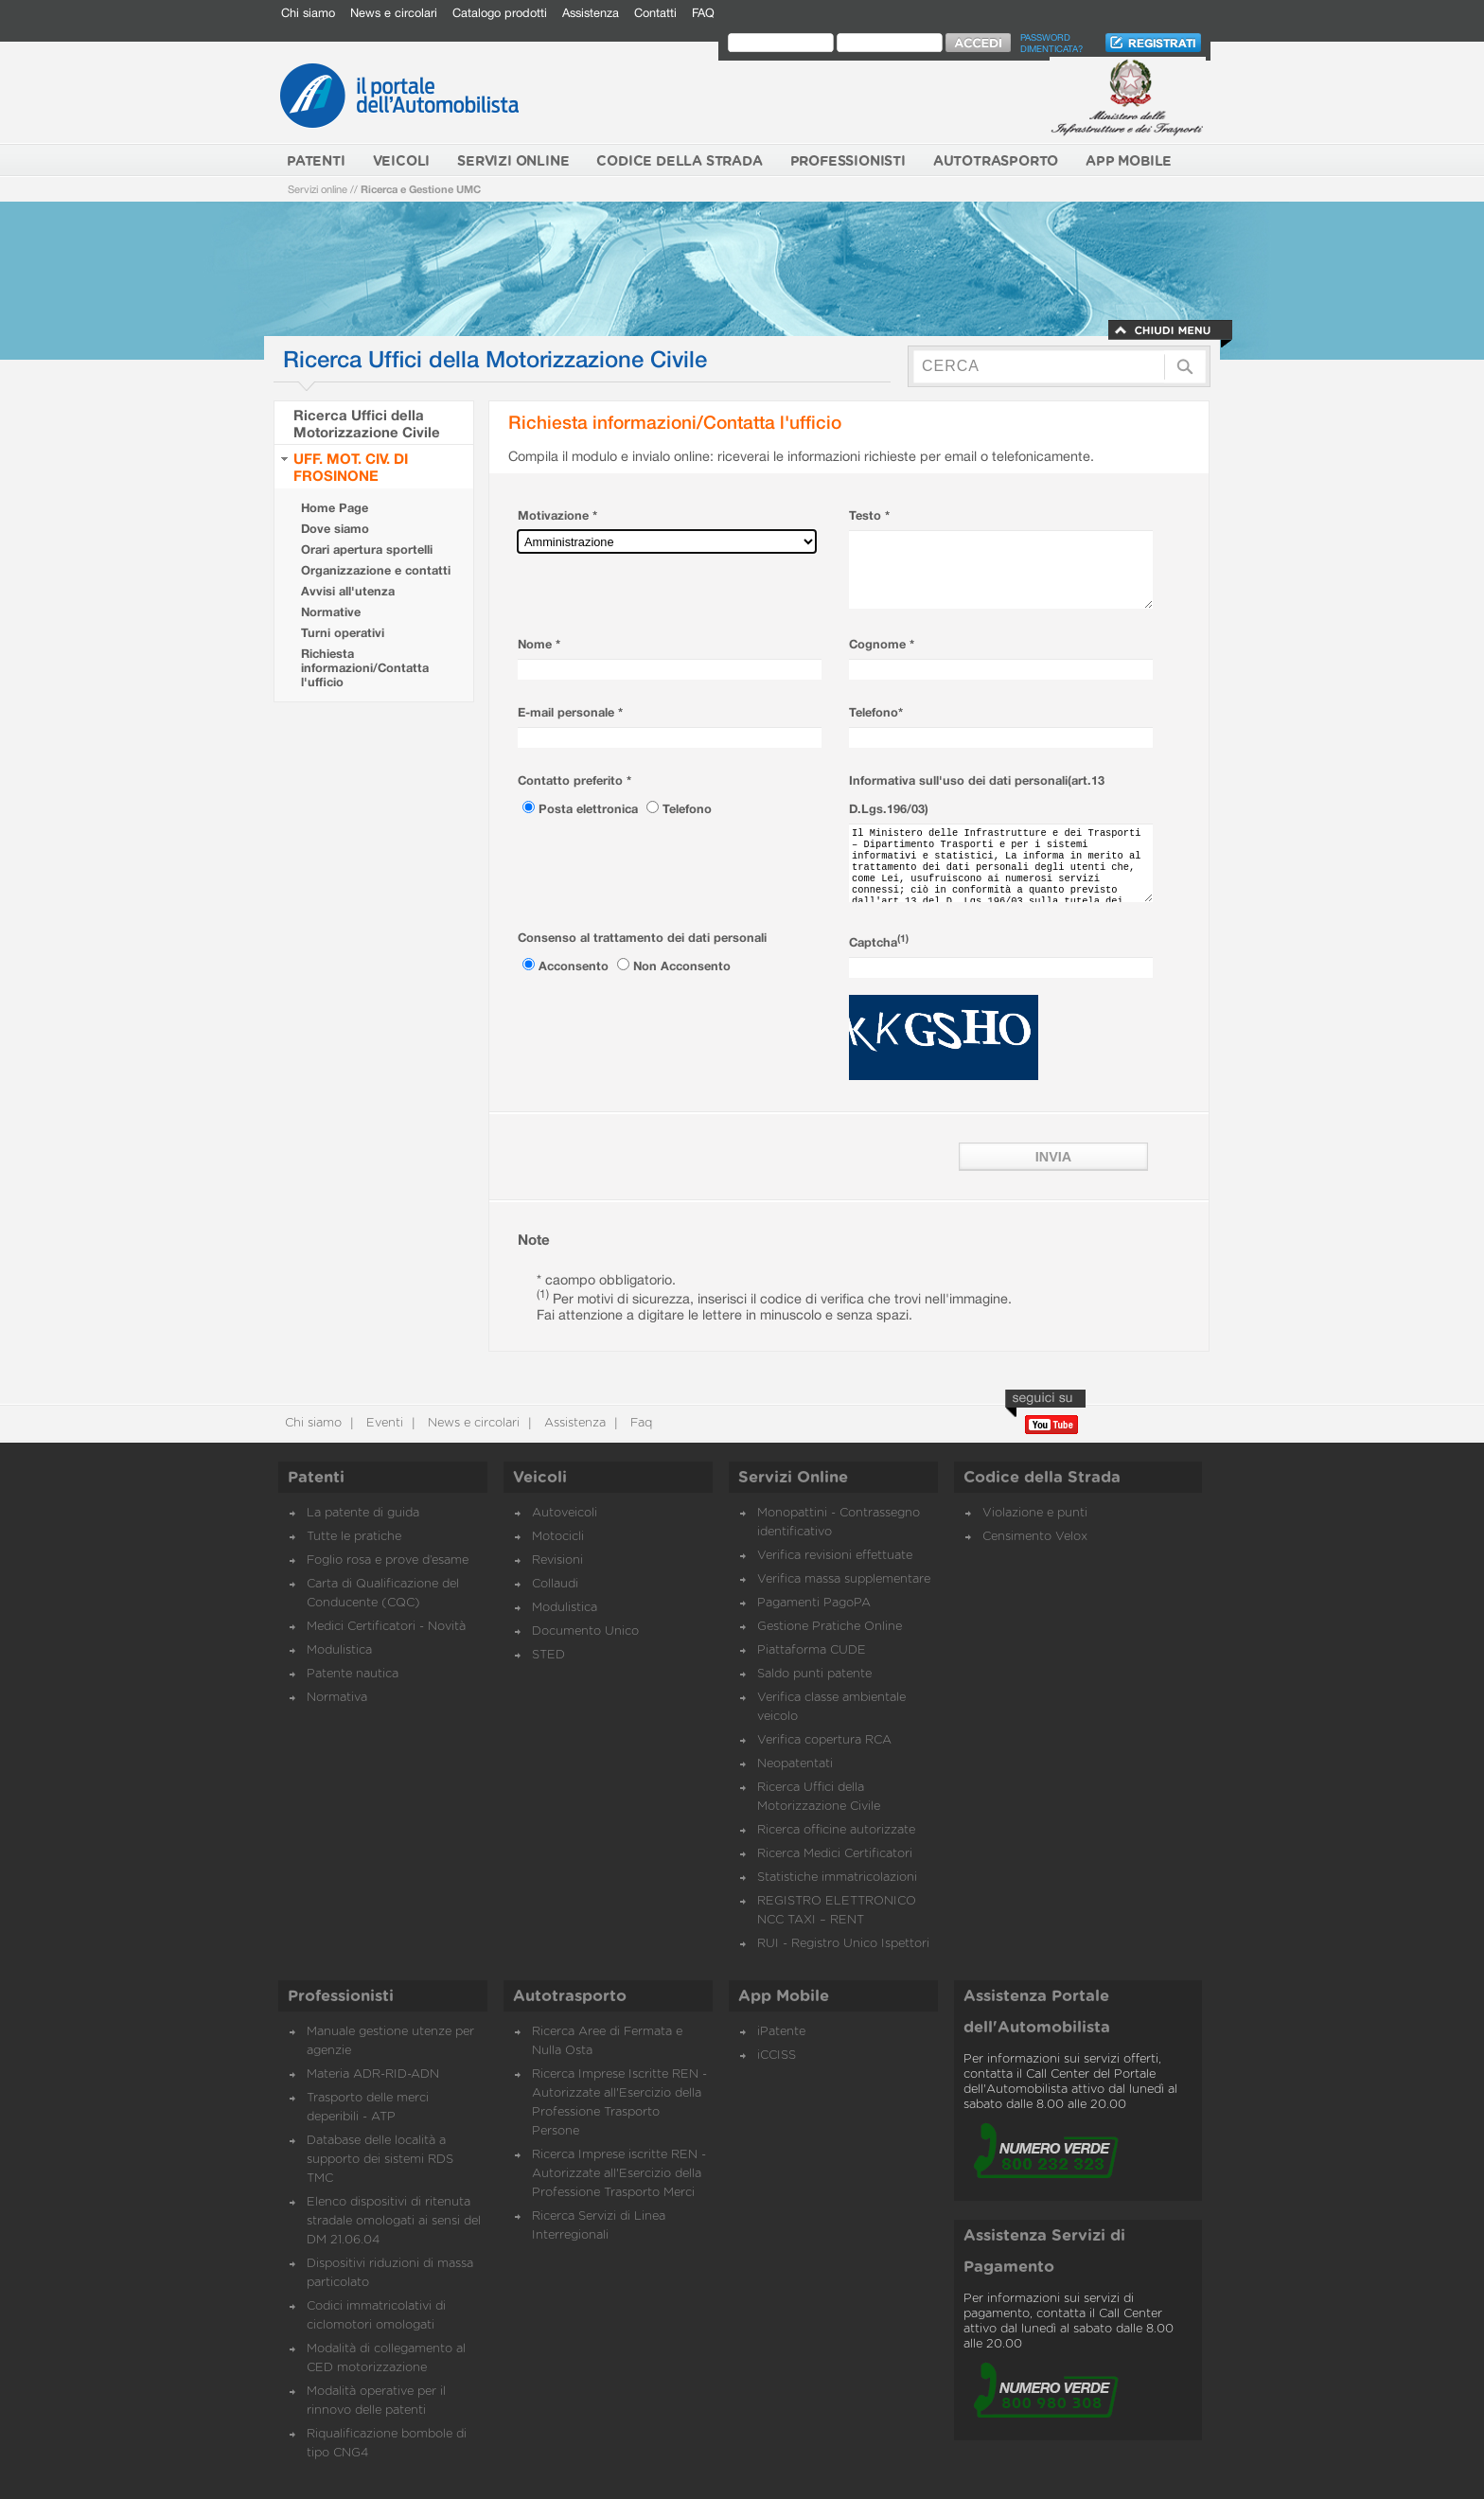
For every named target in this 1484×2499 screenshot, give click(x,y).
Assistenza (590, 13)
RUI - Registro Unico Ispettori (843, 1944)
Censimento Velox (1034, 1537)
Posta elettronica (590, 809)
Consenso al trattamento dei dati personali (642, 937)
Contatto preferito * (574, 780)
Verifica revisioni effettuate (834, 1556)
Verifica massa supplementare (843, 1579)
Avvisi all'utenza (348, 591)
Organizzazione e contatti (375, 570)
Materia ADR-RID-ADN (373, 2074)
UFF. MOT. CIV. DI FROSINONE (350, 467)
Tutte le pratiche (354, 1537)
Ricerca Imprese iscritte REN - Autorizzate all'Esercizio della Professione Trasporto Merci (619, 2174)
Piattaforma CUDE (811, 1650)
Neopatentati (795, 1764)
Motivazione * (557, 515)
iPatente (781, 2032)
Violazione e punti (1034, 1513)
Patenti (316, 1477)
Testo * (869, 515)
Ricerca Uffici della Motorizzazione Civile (366, 423)
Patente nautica (352, 1674)
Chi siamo (308, 13)
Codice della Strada (1042, 1477)
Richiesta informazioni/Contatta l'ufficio (365, 668)
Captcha (879, 942)
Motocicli (558, 1537)
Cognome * (881, 644)
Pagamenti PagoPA (814, 1603)
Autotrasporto (570, 1996)
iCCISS (776, 2055)
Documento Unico (585, 1631)
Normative (331, 612)
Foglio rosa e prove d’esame (387, 1560)
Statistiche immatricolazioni (837, 1877)
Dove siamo (335, 529)
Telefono (687, 809)
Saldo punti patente (814, 1674)
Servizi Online (793, 1477)
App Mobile (783, 1996)
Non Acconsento (682, 966)
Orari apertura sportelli (367, 549)
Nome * (539, 644)
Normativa (337, 1698)
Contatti (655, 13)
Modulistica (339, 1650)
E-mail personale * (570, 712)
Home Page (334, 508)
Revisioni (557, 1560)
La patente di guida (363, 1513)
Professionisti (341, 1996)
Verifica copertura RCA (824, 1740)
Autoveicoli (564, 1513)
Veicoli (540, 1477)
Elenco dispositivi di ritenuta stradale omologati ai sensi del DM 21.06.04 (394, 2221)
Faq (639, 1423)
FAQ (703, 13)
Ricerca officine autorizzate (836, 1830)
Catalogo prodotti (499, 13)
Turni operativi (342, 633)
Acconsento (575, 966)
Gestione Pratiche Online (829, 1627)
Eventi (382, 1423)
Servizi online (317, 189)
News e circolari (393, 13)
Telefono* (876, 712)
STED (548, 1655)
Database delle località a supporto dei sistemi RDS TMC (380, 2160)
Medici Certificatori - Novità (386, 1627)
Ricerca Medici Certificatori (834, 1854)
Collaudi (555, 1584)
